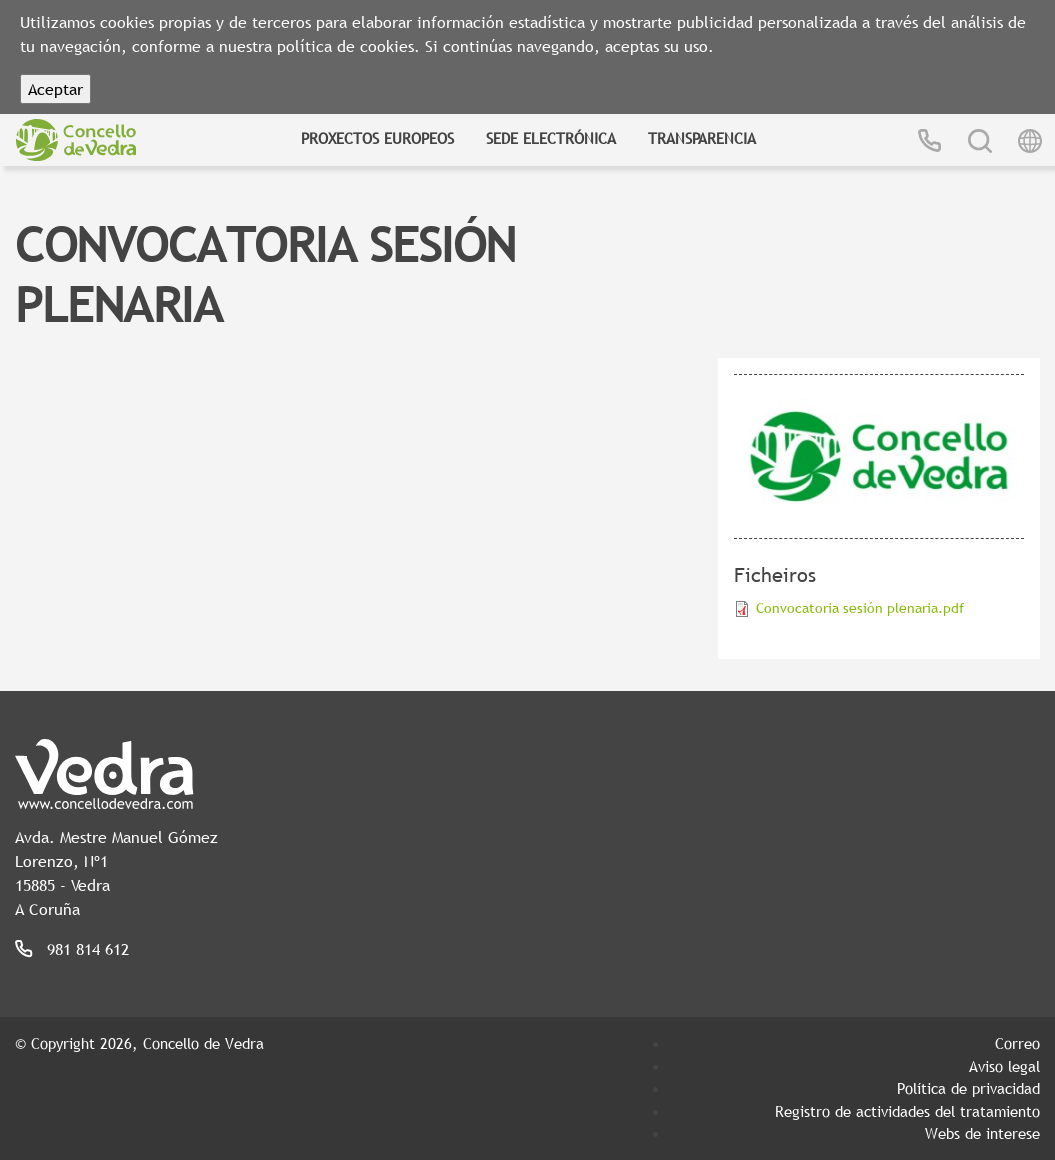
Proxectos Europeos (377, 138)
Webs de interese (982, 1133)
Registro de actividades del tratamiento (907, 1111)
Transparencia (702, 138)
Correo (1017, 1043)
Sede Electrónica (551, 138)
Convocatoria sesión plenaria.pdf (860, 608)
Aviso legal (1004, 1066)
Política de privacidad (968, 1088)
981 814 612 (88, 949)
